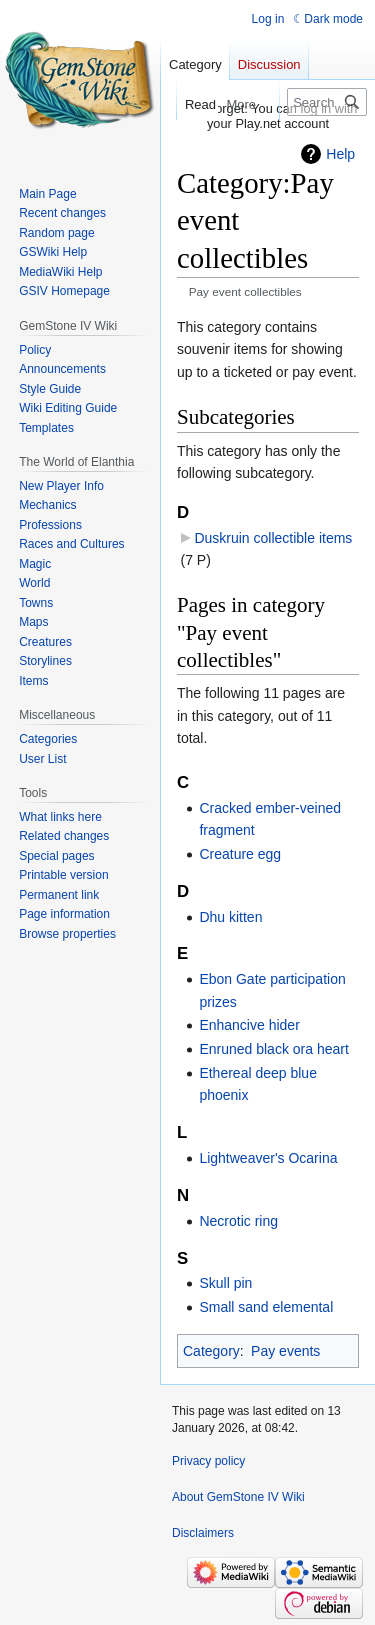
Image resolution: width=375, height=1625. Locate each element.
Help (340, 154)
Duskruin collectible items (273, 538)
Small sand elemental (266, 1307)
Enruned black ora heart (273, 1049)
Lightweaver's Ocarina (268, 1158)
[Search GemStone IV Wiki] (327, 102)
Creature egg (240, 854)
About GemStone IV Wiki (238, 1497)
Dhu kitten (230, 917)
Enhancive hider (249, 1025)
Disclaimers (203, 1533)
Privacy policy (208, 1461)
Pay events (285, 1351)
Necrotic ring (238, 1221)
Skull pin (225, 1283)
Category (211, 1351)
